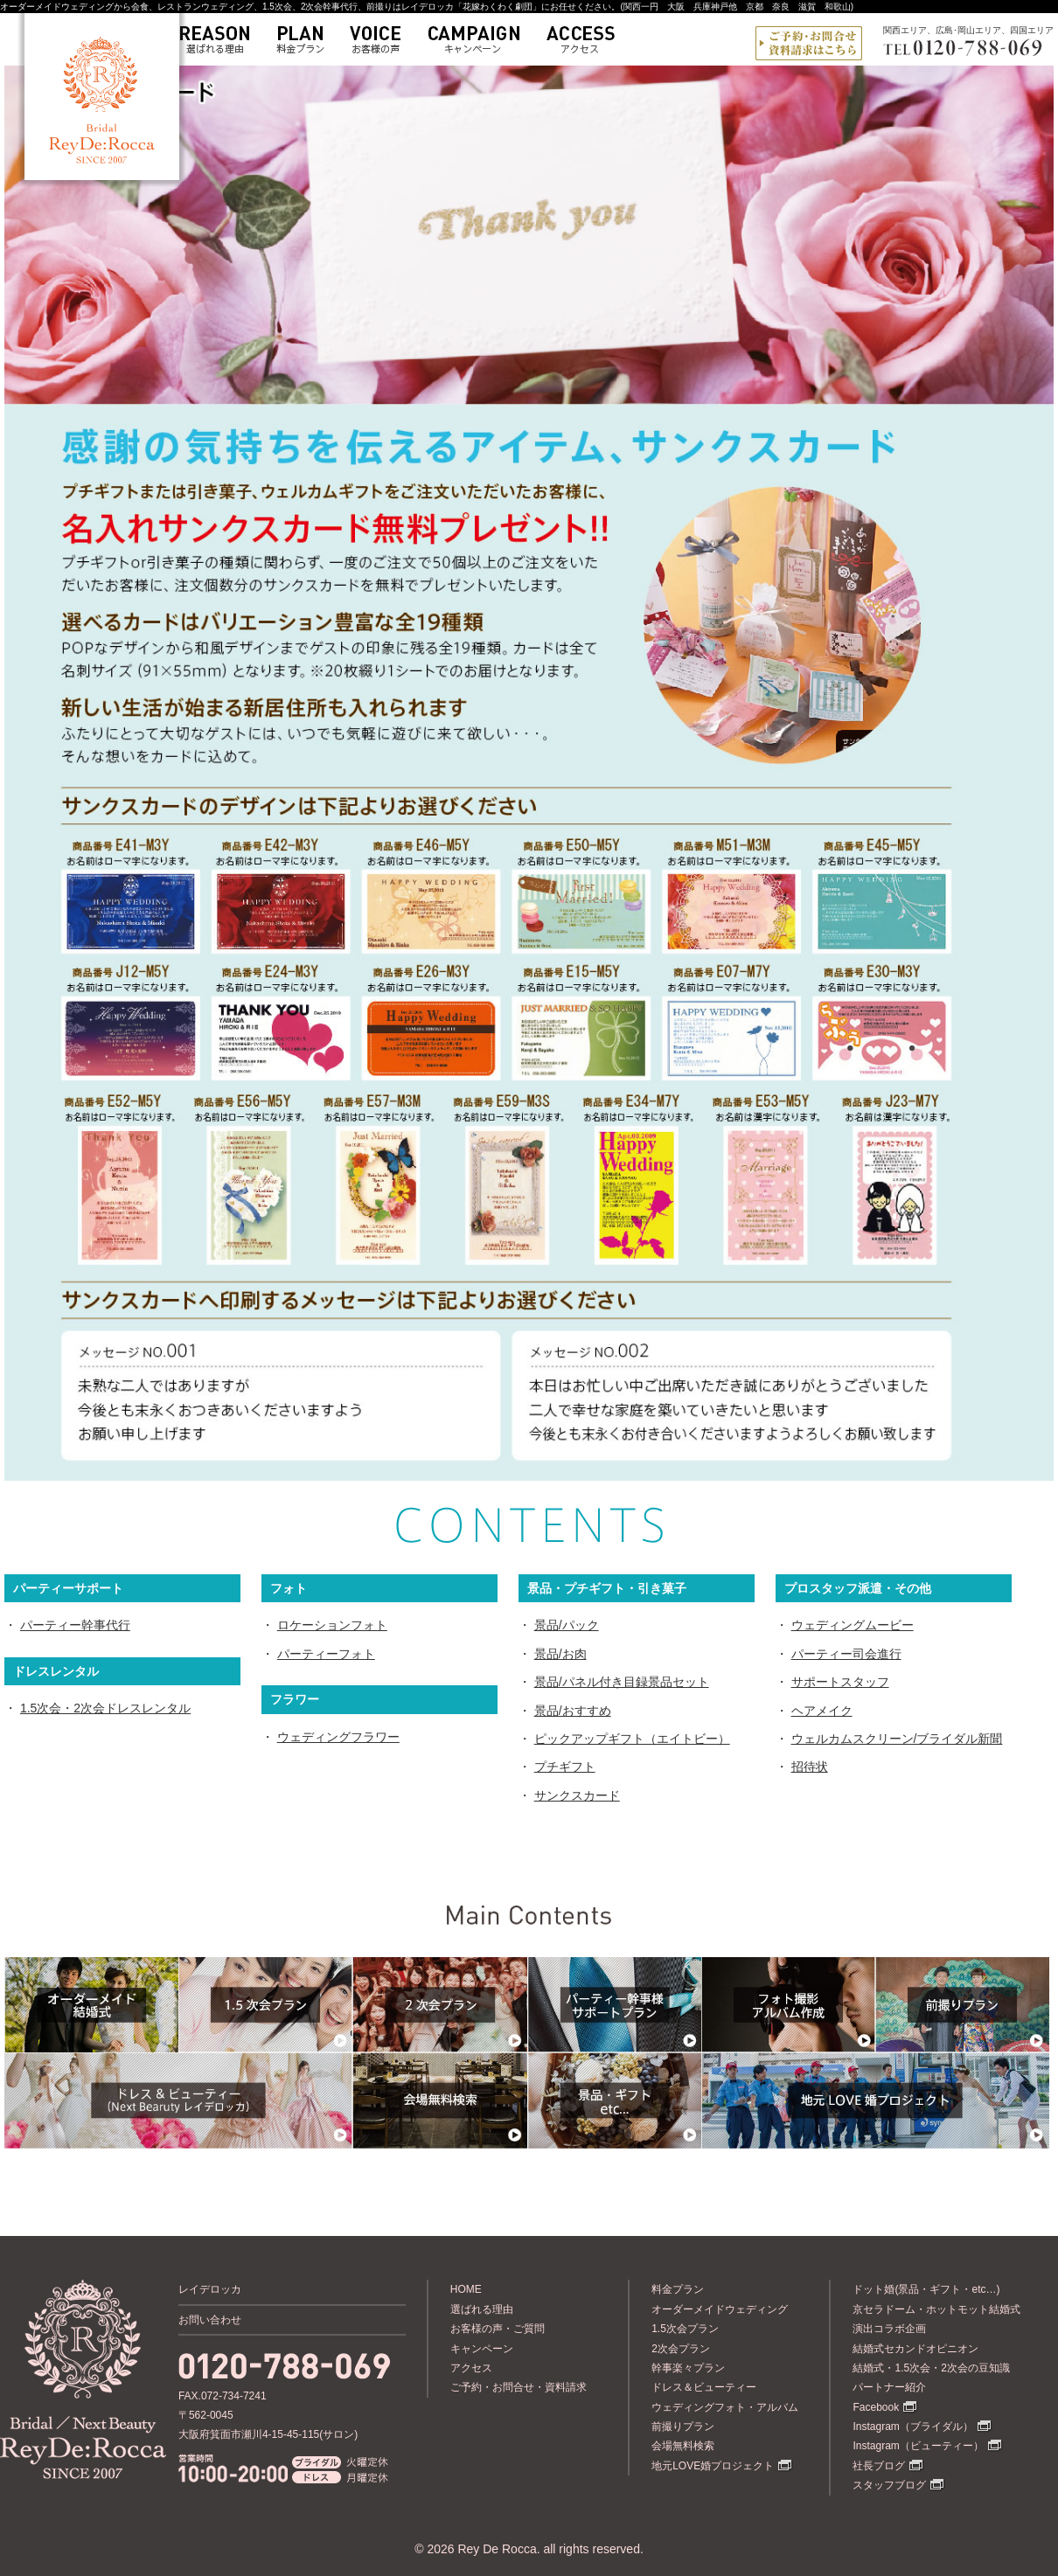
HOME (466, 2289)
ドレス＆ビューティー (703, 2387)
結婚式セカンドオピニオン (915, 2349)
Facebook (876, 2407)
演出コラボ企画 (889, 2329)
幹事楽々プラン (688, 2368)
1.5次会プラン (685, 2329)
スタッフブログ (889, 2485)
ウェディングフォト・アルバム (724, 2407)
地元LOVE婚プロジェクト (712, 2466)
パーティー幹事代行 (75, 1625)
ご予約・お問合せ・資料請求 (518, 2387)
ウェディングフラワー (338, 1737)
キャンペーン (481, 2349)
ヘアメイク (822, 1711)
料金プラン (677, 2289)
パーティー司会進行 (846, 1654)
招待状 (809, 1767)
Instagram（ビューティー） (918, 2446)
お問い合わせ (209, 2320)
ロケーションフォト (332, 1625)
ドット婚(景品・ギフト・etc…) (926, 2289)
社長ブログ (879, 2466)
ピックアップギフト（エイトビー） (632, 1739)
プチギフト (564, 1767)
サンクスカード (577, 1795)
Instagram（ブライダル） (912, 2426)
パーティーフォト (326, 1654)
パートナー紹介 (889, 2387)
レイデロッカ (209, 2289)
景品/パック (566, 1625)
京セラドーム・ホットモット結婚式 (936, 2309)
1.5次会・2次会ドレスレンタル (105, 1708)
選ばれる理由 (481, 2309)
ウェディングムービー (852, 1625)
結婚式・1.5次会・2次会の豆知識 (931, 2368)
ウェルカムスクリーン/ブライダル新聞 (897, 1739)
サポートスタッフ (840, 1682)
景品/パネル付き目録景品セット (621, 1682)
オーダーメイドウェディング (719, 2309)
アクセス (471, 2368)
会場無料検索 (682, 2446)
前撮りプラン (682, 2426)
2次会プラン (680, 2349)
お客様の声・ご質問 (497, 2329)
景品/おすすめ (572, 1711)
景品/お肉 (560, 1654)
